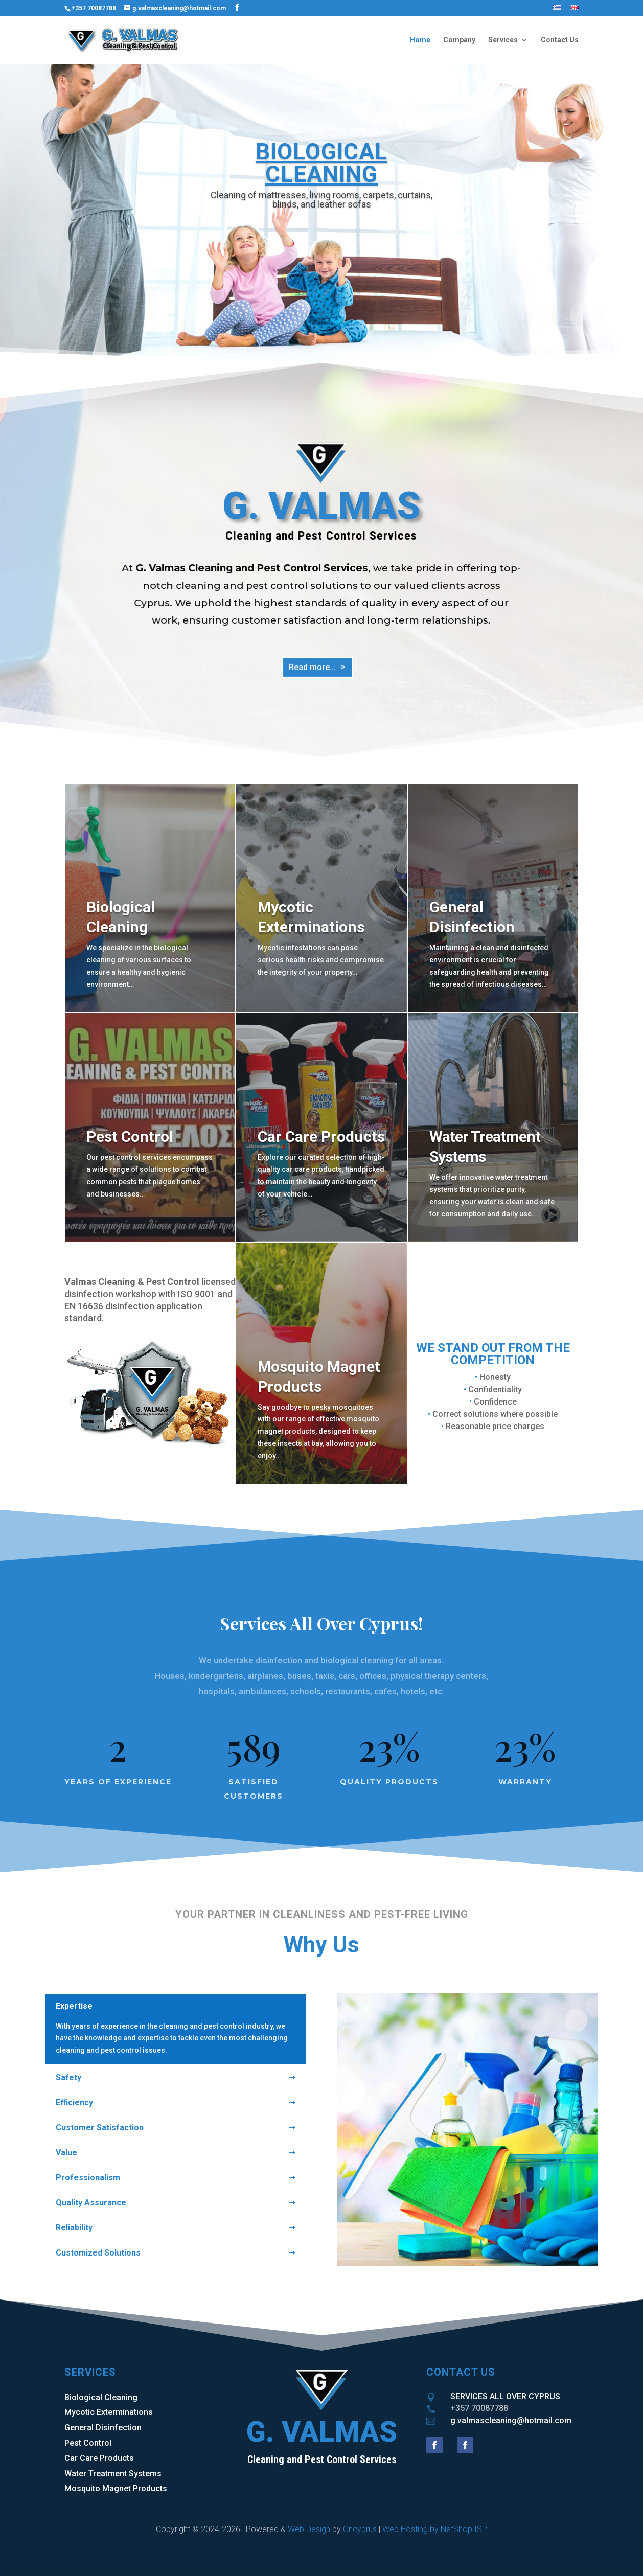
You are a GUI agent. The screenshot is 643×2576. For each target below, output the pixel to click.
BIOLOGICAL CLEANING (321, 163)
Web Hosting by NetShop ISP (434, 2529)
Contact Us (560, 40)
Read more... (312, 666)
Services (503, 40)
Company (459, 40)
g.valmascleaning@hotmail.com (510, 2420)
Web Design (309, 2529)
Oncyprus (360, 2529)
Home (420, 40)
